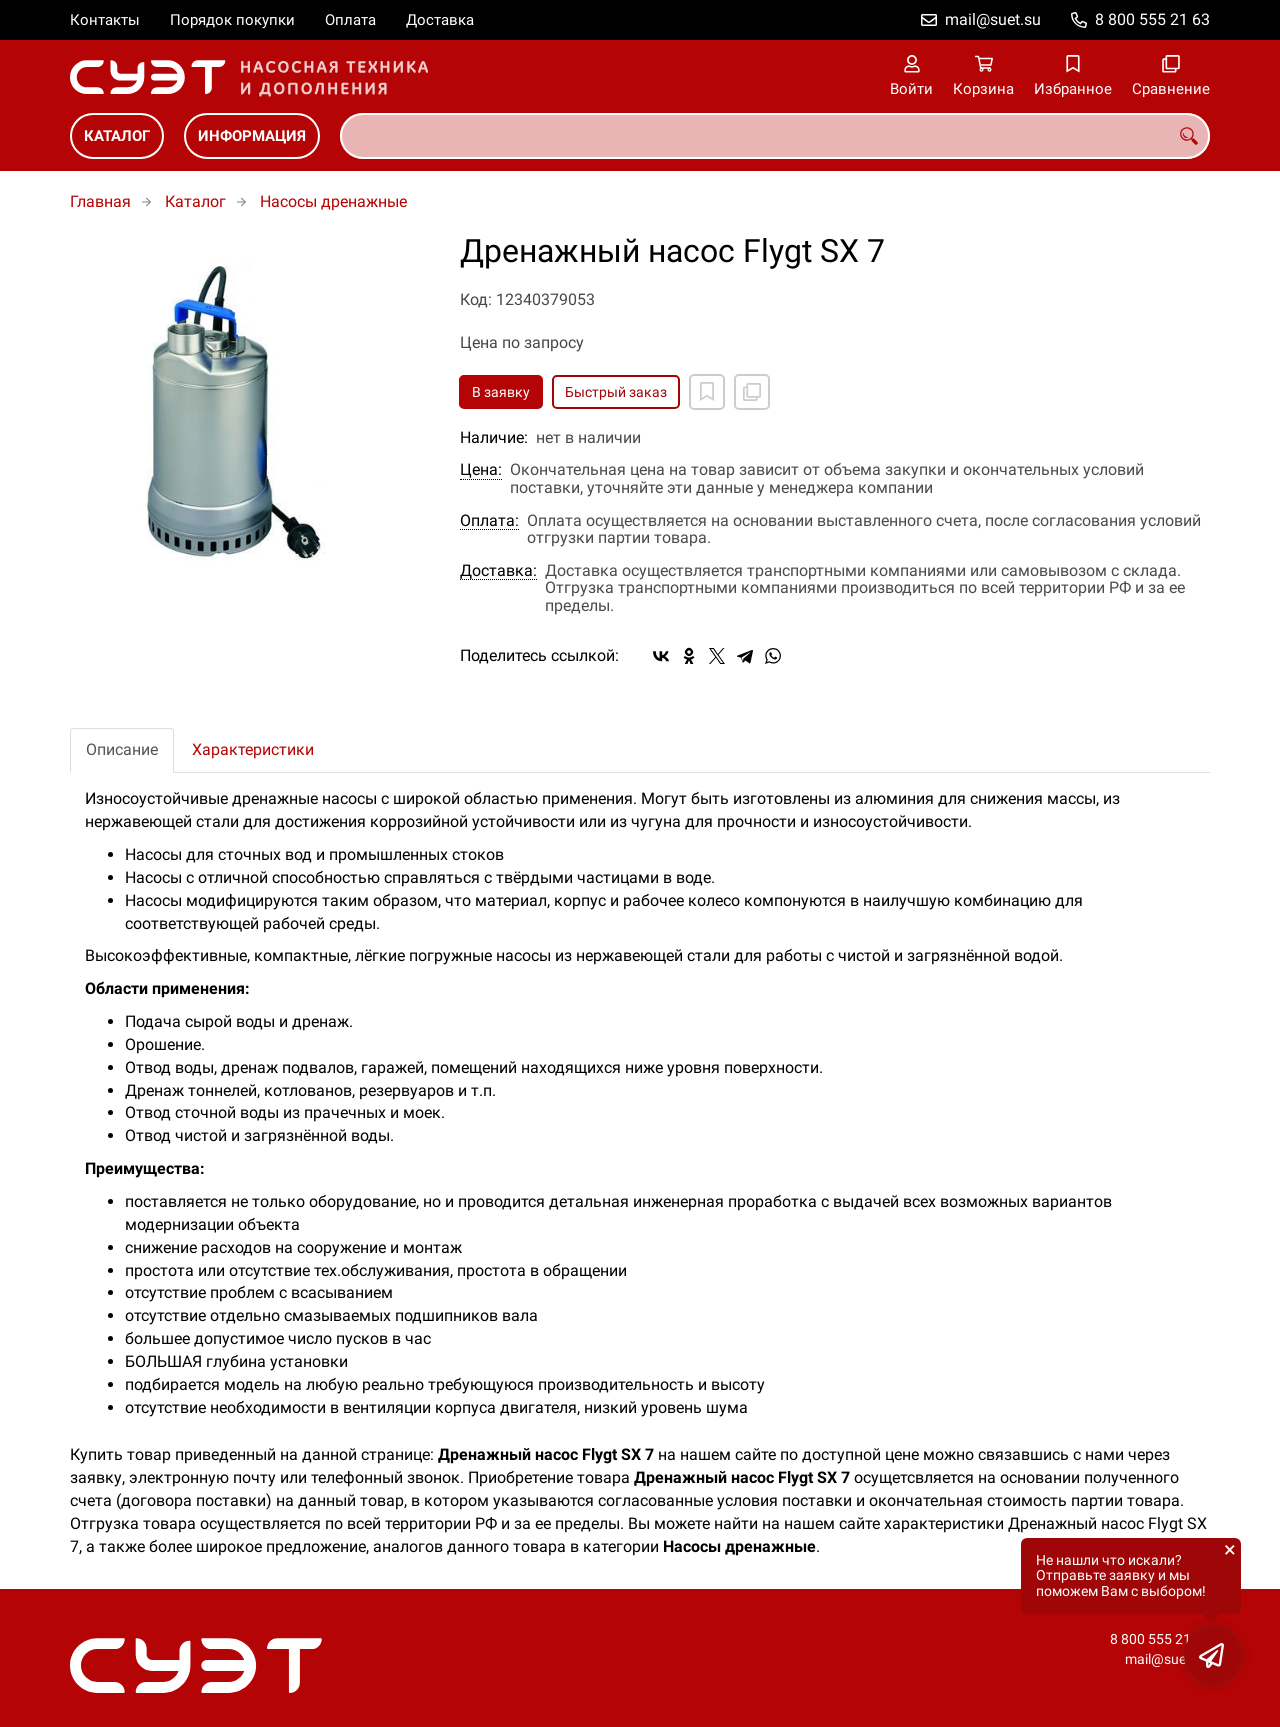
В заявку (501, 392)
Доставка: (498, 571)
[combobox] (775, 136)
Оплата (350, 20)
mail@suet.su (993, 19)
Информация (252, 136)
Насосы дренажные (333, 201)
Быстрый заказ (616, 392)
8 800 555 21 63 (1152, 19)
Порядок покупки (232, 20)
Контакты (105, 20)
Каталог (117, 136)
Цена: (481, 470)
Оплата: (489, 521)
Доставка (440, 20)
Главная (100, 201)
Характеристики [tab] (253, 749)
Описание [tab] (122, 749)
